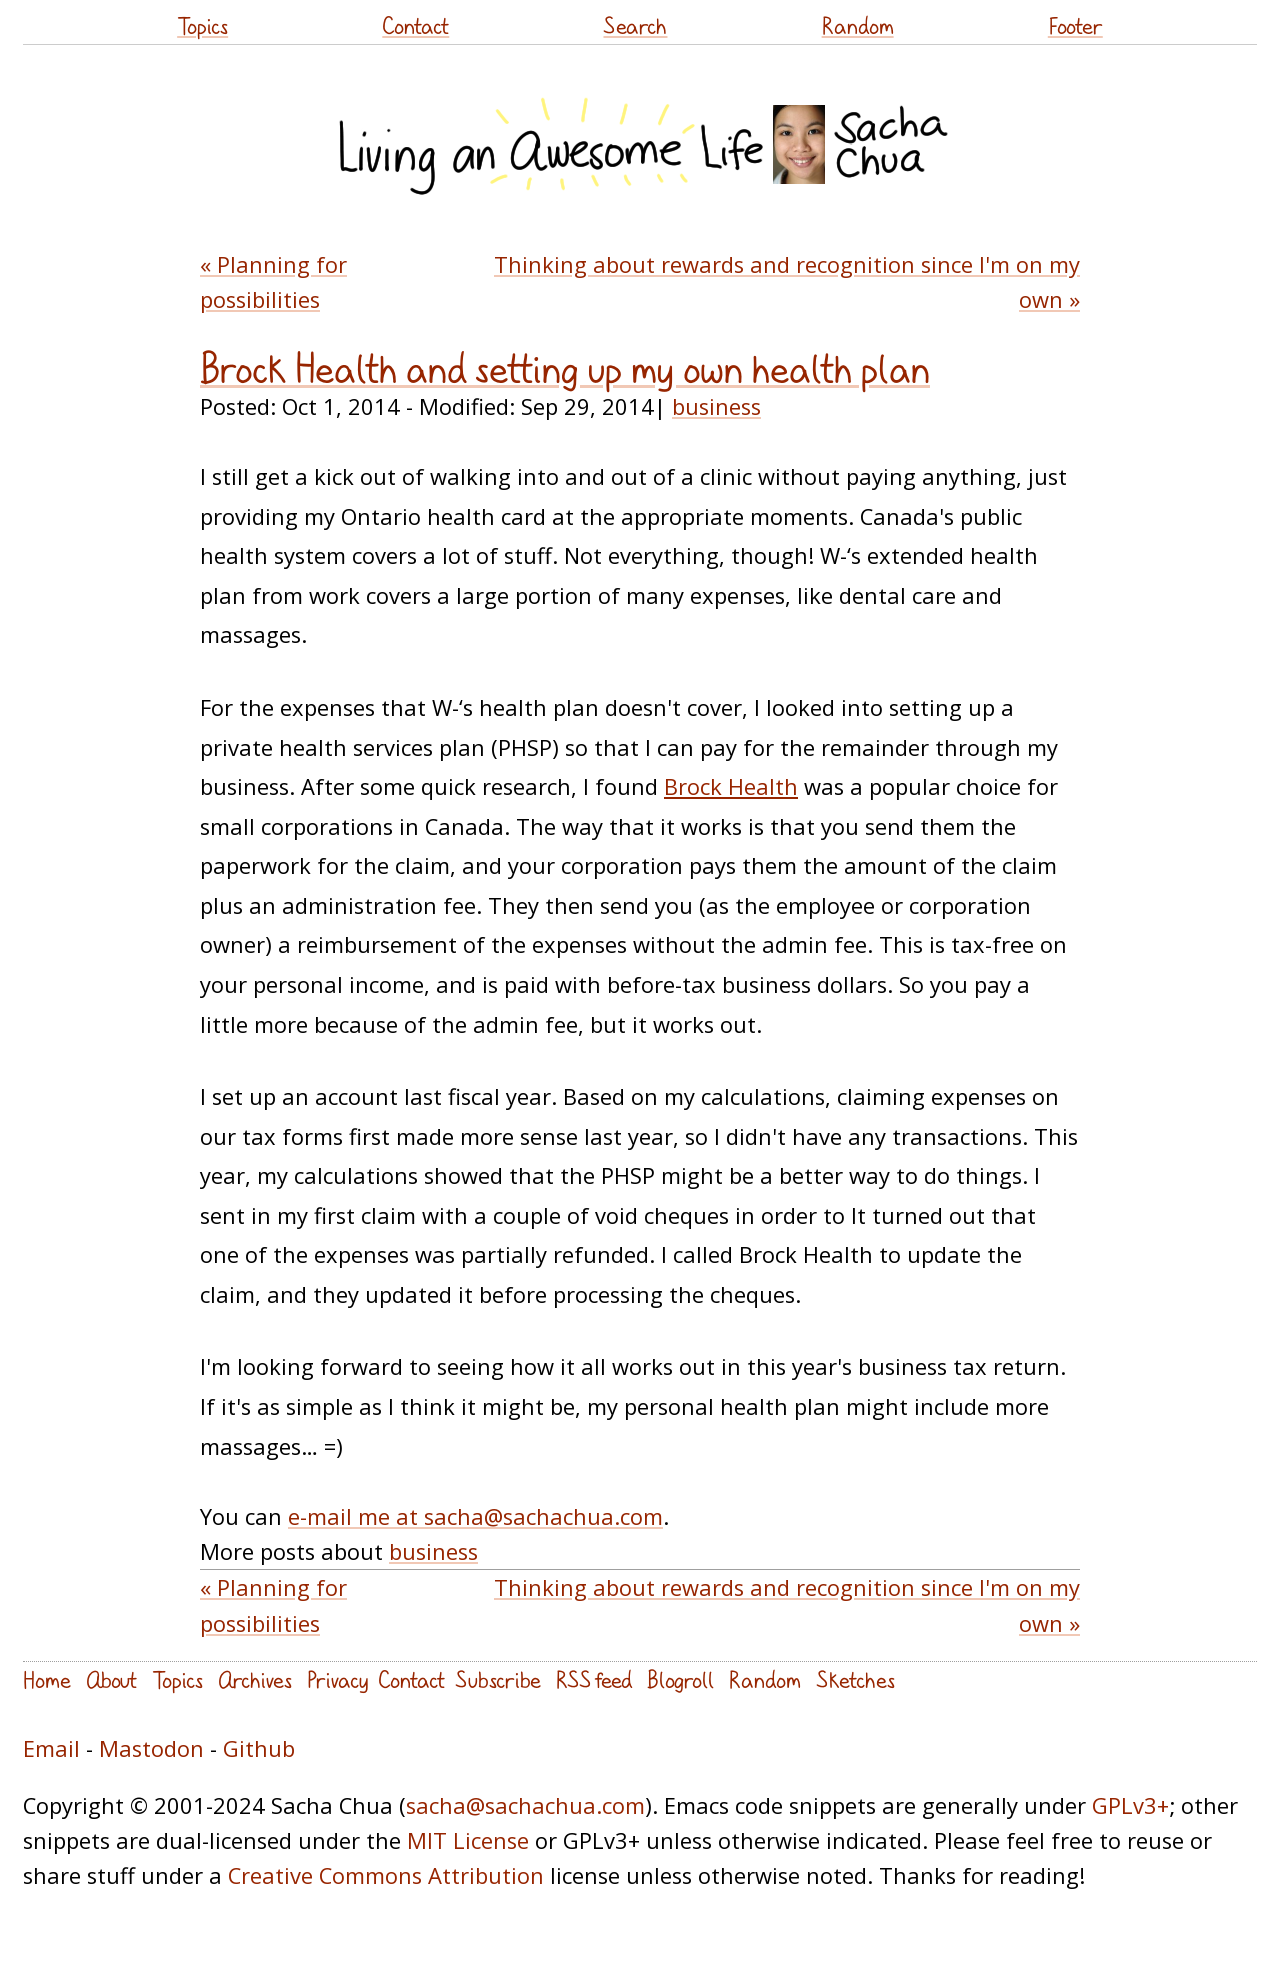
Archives (255, 1679)
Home (47, 1679)
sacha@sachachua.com (525, 1805)
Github (259, 1748)
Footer (1075, 25)
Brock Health (731, 786)
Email (51, 1748)
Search (635, 25)
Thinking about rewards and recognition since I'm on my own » (787, 282)
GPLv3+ (1130, 1805)
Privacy (337, 1679)
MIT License (468, 1840)
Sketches (855, 1679)
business (716, 406)
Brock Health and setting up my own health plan (565, 369)
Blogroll (680, 1679)
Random (858, 25)
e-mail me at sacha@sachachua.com (475, 1516)
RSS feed (594, 1679)
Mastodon (151, 1748)
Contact (415, 25)
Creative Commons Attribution (386, 1875)
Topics (202, 25)
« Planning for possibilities (273, 282)
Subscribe (498, 1679)
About (111, 1679)
